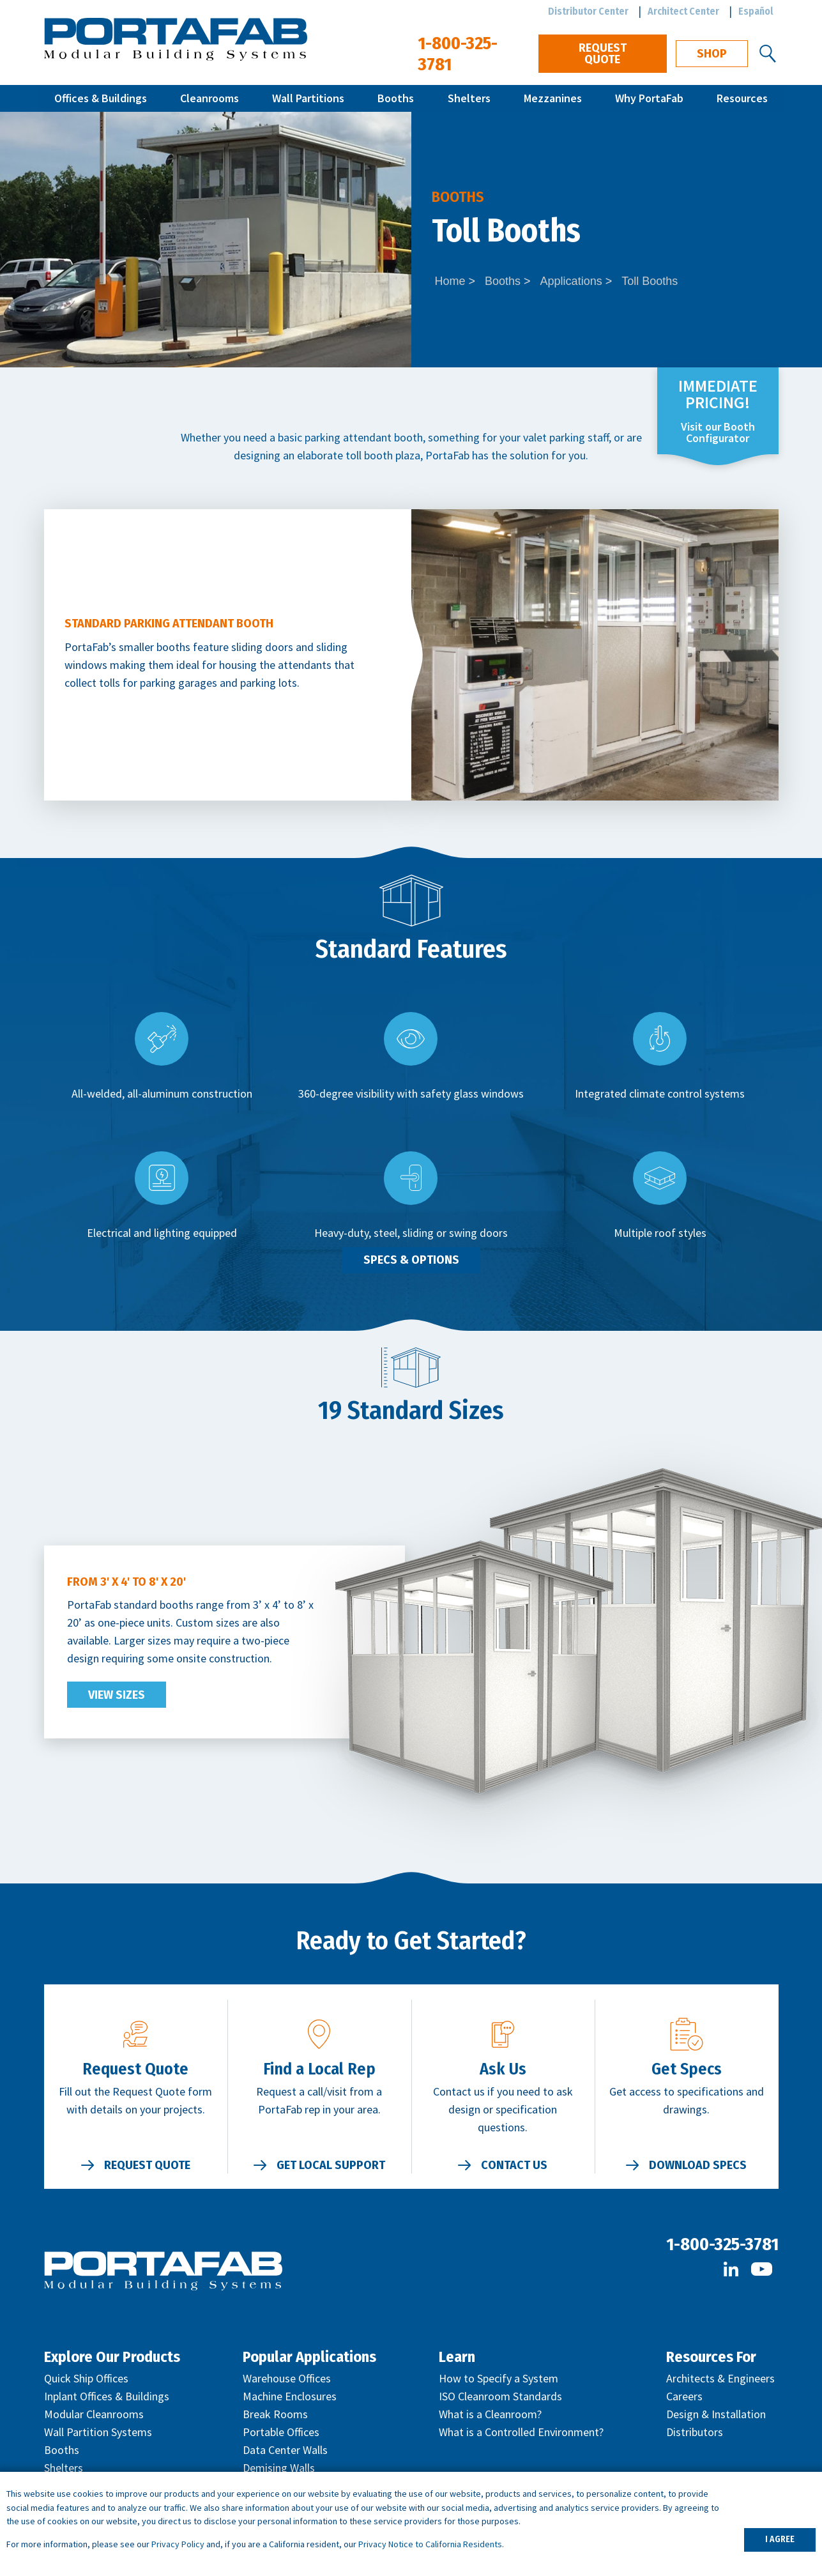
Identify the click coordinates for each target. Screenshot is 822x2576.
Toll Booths (649, 281)
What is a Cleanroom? (490, 2414)
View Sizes (116, 1695)
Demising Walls (279, 2467)
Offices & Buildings (100, 98)
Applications (571, 281)
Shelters (469, 98)
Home (450, 281)
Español (755, 11)
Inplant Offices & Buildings (106, 2396)
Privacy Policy (177, 2544)
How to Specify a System (498, 2378)
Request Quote (603, 53)
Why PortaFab (649, 98)
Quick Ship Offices (86, 2378)
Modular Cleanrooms (94, 2414)
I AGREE (780, 2539)
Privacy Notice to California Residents (430, 2544)
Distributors (694, 2432)
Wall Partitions (308, 98)
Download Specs (698, 2165)
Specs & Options (411, 1260)
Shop (712, 54)
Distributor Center (588, 11)
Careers (684, 2396)
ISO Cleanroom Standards (500, 2396)
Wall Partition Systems (98, 2432)
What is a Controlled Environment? (521, 2432)
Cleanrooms (209, 98)
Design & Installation (716, 2414)
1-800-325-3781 (722, 2244)
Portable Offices (281, 2432)
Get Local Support (331, 2165)
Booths (395, 98)
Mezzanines (553, 98)
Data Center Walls (285, 2449)
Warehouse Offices (287, 2378)
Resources (742, 98)
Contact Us (514, 2165)
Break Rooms (275, 2414)
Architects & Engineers (720, 2378)
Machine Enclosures (290, 2396)
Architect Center (683, 11)
